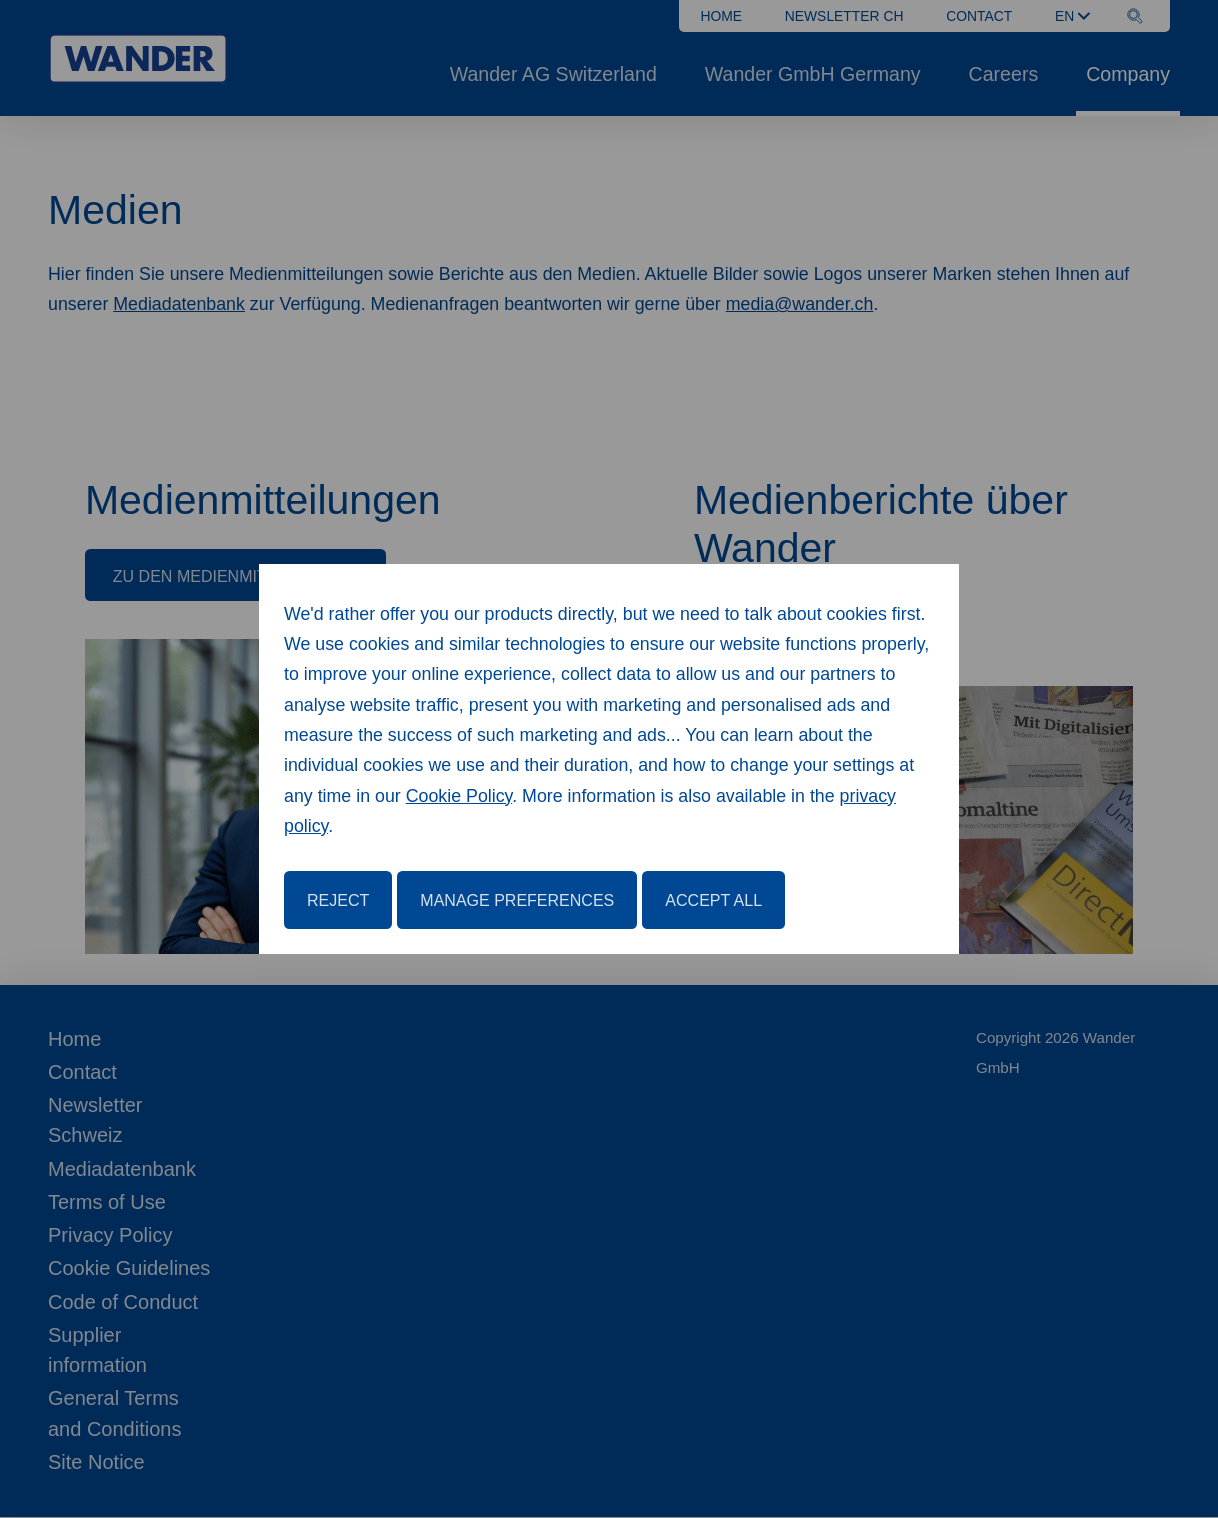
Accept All (713, 900)
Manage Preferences (517, 900)
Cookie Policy (459, 796)
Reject (338, 900)
